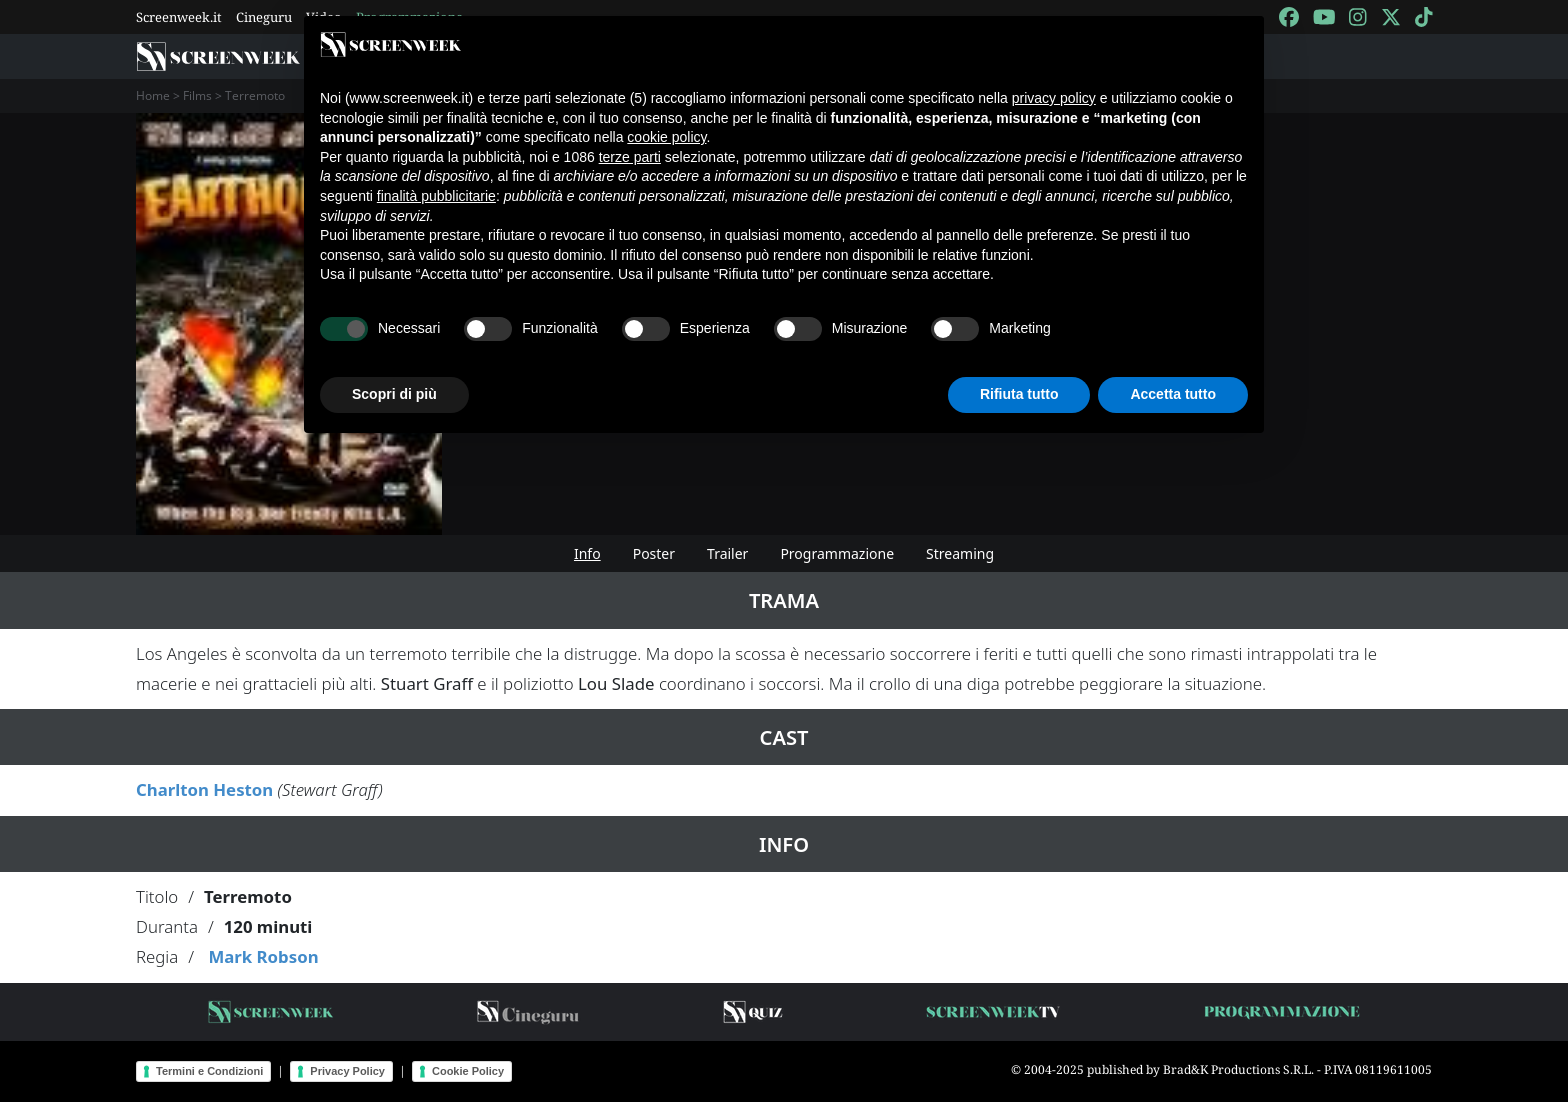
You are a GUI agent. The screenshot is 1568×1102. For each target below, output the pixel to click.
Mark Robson (263, 956)
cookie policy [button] (666, 137)
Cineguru (264, 17)
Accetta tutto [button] (1173, 394)
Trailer (727, 553)
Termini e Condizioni (209, 1071)
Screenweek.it (179, 17)
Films (197, 95)
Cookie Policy (468, 1071)
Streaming (960, 553)
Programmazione (837, 553)
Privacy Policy (347, 1071)
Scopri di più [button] (394, 394)
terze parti (630, 157)
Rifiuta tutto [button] (1019, 394)
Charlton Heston (204, 789)
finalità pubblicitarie (436, 196)
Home (153, 95)
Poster (654, 553)
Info (587, 553)
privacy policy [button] (1054, 98)
